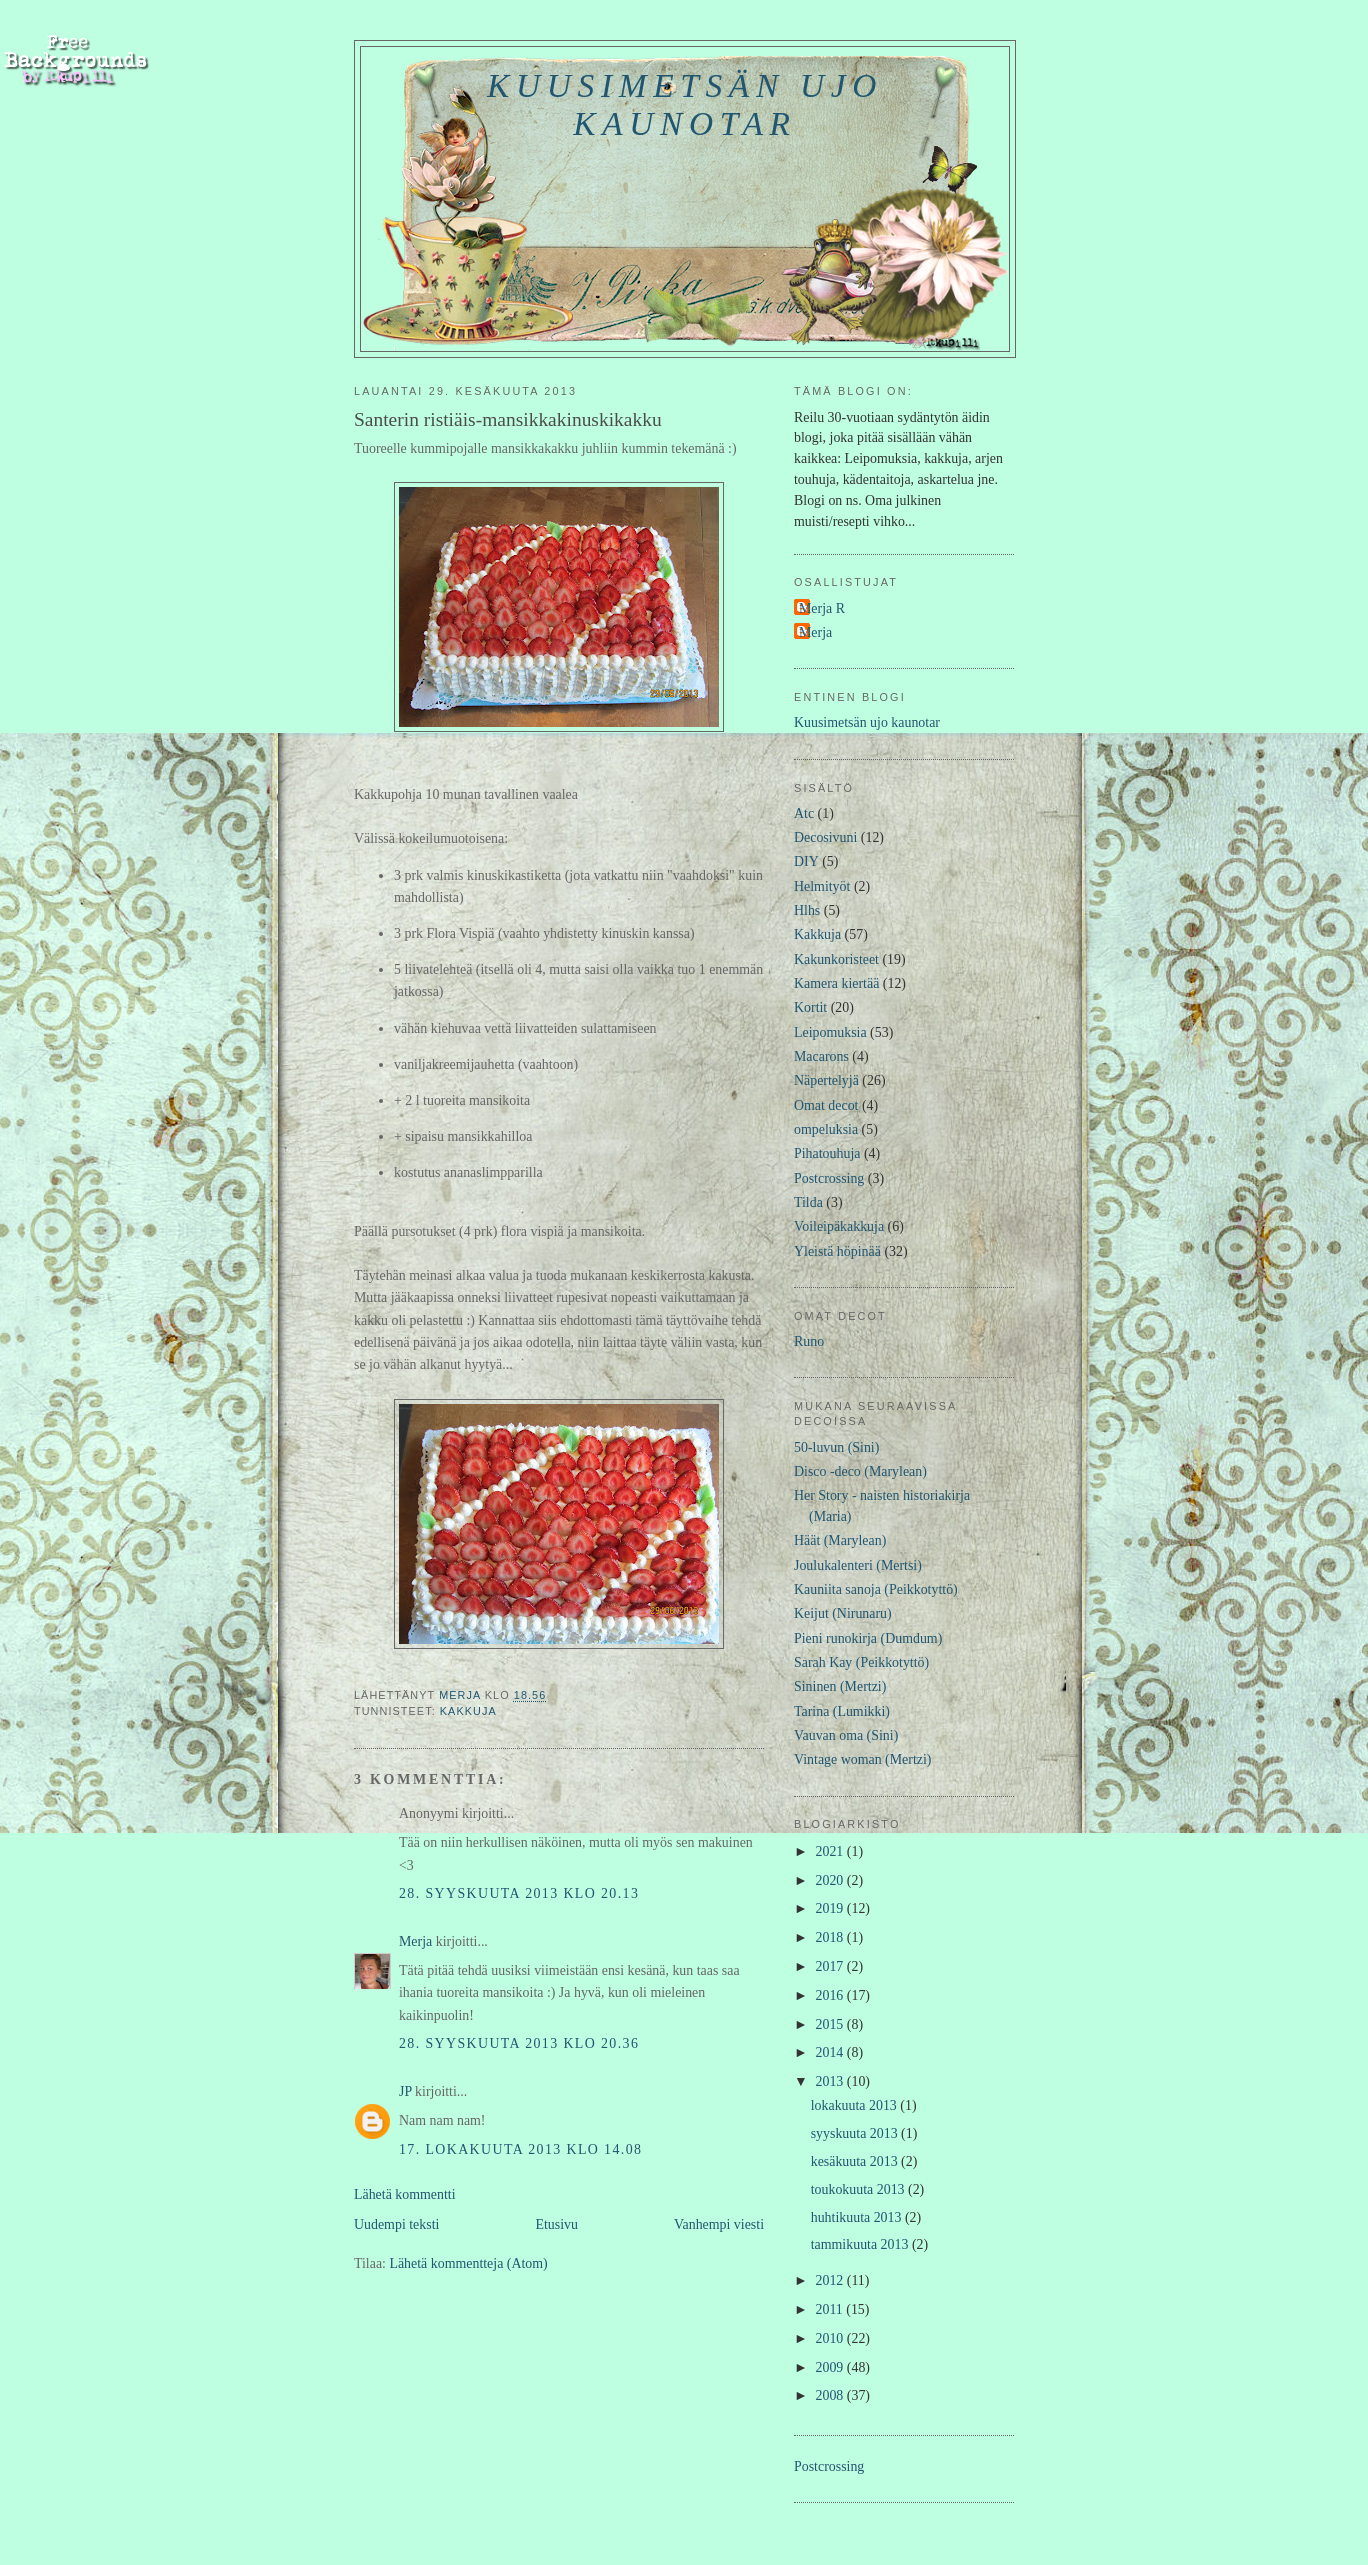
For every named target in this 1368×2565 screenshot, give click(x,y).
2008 (831, 2395)
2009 (831, 2367)
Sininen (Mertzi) (840, 1686)
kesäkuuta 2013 (856, 2161)
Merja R (822, 608)
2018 (831, 1937)
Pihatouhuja (827, 1153)
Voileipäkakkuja (839, 1226)
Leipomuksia (830, 1032)
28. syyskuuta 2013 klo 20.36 (519, 2043)
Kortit (810, 1007)
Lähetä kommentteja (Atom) (468, 2263)
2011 (831, 2309)
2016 (831, 1995)
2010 (831, 2338)
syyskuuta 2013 (856, 2133)
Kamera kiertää (836, 983)
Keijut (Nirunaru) (843, 1613)
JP (405, 2091)
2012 (831, 2280)
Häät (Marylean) (840, 1540)
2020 (831, 1880)
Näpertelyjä (826, 1080)
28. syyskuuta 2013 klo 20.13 (519, 1893)
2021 (831, 1851)
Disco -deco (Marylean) (860, 1471)
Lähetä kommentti (405, 2194)
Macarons (821, 1056)
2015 (831, 2024)
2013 (831, 2081)
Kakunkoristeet (836, 959)
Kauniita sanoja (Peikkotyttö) (876, 1589)
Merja (415, 1941)
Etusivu (556, 2224)
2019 (831, 1908)
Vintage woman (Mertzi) (862, 1759)
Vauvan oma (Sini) (846, 1735)
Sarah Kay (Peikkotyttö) (861, 1662)
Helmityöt (822, 886)
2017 (831, 1966)
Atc (804, 813)
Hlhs (807, 910)
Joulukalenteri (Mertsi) (858, 1565)
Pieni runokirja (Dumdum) (868, 1638)
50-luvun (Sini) (836, 1447)
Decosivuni (825, 837)
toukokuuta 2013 (859, 2189)
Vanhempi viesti (719, 2224)
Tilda (808, 1202)
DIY (806, 861)
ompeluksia (826, 1129)
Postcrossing (829, 1178)
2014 (831, 2052)
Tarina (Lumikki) (842, 1711)
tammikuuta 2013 (861, 2244)
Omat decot (826, 1105)
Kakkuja (468, 1711)
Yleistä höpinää (837, 1251)
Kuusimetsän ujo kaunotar (685, 104)
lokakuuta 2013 (856, 2105)
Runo (809, 1341)
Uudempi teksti (396, 2224)
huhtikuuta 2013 (858, 2217)
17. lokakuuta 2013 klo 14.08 (520, 2149)
